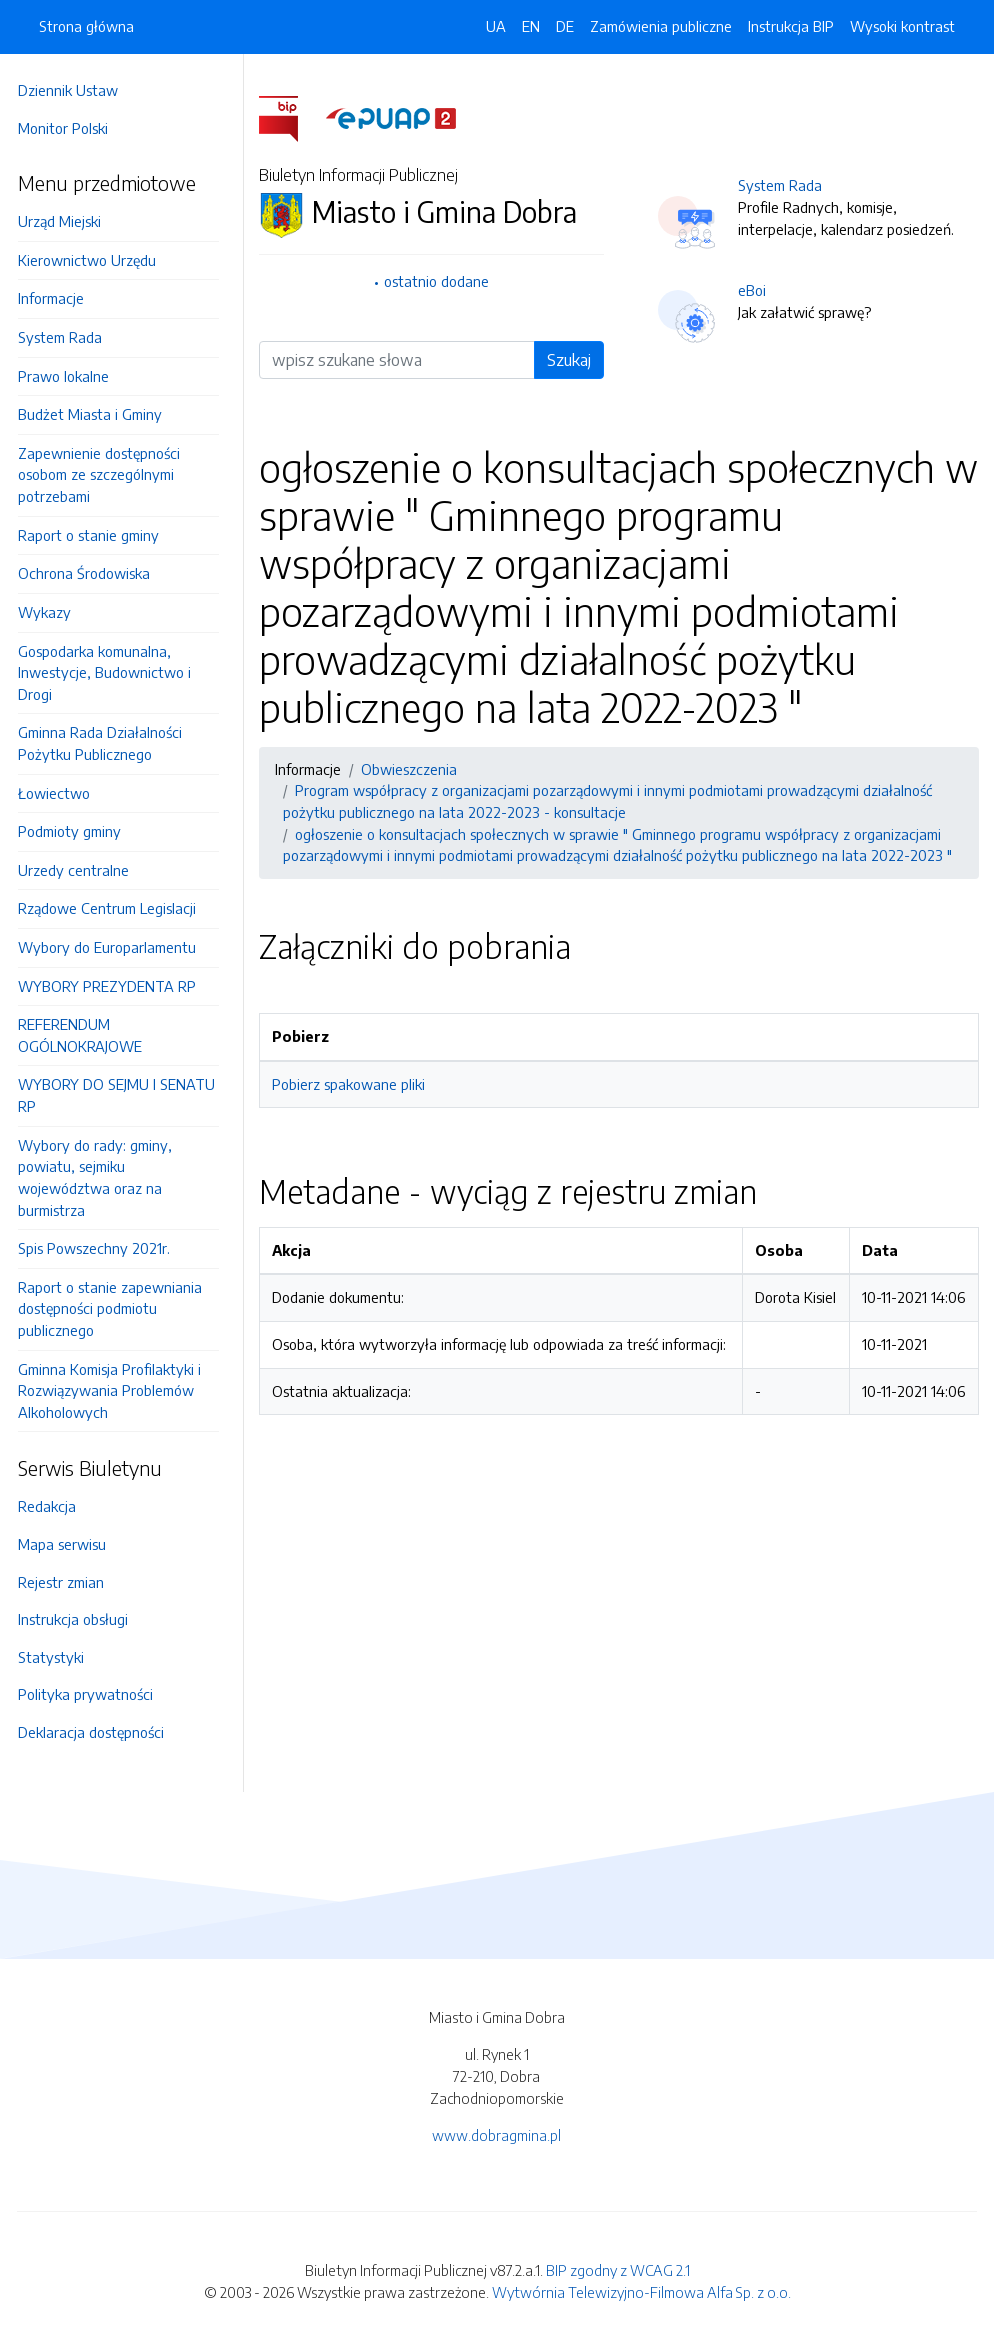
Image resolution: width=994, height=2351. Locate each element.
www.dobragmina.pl (496, 2135)
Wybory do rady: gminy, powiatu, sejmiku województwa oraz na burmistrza (101, 1177)
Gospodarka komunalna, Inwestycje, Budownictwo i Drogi (110, 672)
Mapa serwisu (68, 1544)
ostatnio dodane (441, 281)
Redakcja (53, 1506)
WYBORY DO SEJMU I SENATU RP (122, 1095)
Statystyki (57, 1657)
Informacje (57, 298)
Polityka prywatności (91, 1694)
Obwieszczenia (415, 769)
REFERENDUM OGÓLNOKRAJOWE (86, 1035)
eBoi (755, 290)
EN (531, 26)
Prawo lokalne (69, 376)
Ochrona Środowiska (90, 573)
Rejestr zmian (67, 1582)
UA (496, 26)
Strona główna (86, 26)
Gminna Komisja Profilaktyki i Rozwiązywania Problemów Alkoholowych (115, 1390)
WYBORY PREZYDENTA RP (113, 986)
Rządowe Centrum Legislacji (113, 908)
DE (565, 26)
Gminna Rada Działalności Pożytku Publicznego (106, 743)
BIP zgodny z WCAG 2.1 (618, 2270)
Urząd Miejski (65, 221)
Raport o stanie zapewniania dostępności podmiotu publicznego (116, 1308)
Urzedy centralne (79, 870)
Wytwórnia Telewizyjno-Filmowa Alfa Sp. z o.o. (641, 2292)
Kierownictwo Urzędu (93, 260)
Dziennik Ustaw (74, 90)
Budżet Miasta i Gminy (96, 414)
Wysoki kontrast (902, 26)
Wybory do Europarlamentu (113, 947)
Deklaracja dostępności (97, 1732)
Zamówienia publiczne (661, 26)
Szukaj (572, 360)
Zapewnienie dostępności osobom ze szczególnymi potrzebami (105, 474)
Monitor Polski (69, 128)
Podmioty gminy (75, 831)
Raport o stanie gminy (94, 535)
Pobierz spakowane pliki (354, 1084)
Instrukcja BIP (791, 26)
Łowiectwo (60, 793)
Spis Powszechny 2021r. (100, 1248)
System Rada (66, 337)
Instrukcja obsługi (79, 1619)
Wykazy (50, 612)
